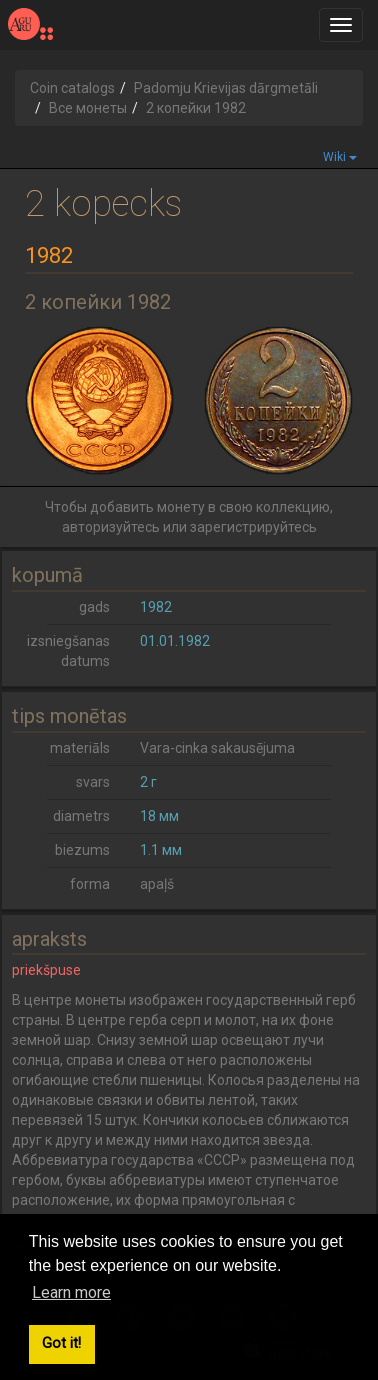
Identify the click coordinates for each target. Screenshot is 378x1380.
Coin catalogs (72, 88)
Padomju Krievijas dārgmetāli (226, 88)
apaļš (157, 884)
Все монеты (88, 108)
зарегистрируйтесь (253, 527)
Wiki (340, 157)
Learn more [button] (71, 1292)
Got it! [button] (61, 1343)
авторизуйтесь (111, 527)
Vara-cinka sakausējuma (217, 748)
